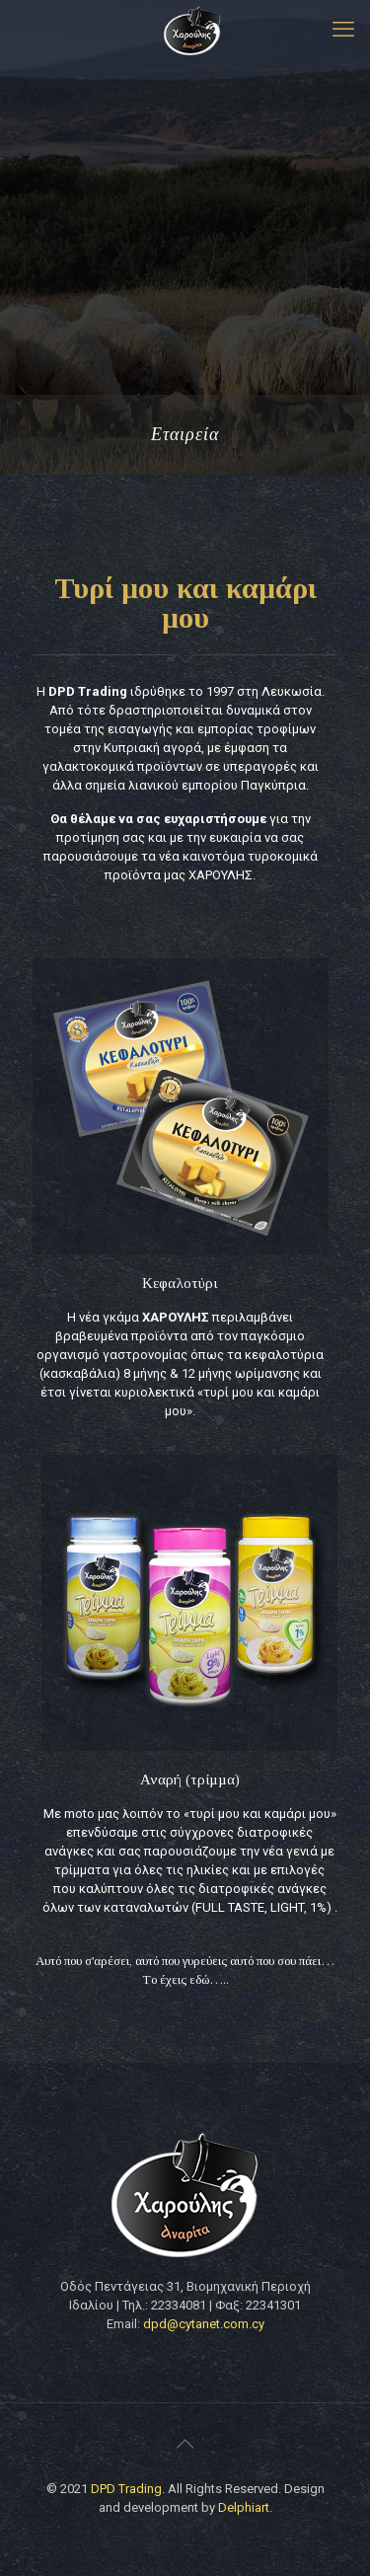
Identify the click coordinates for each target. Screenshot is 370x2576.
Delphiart (243, 2507)
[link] (181, 1106)
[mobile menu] (343, 29)
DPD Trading (126, 2488)
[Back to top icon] (185, 2443)
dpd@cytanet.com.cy (203, 2323)
